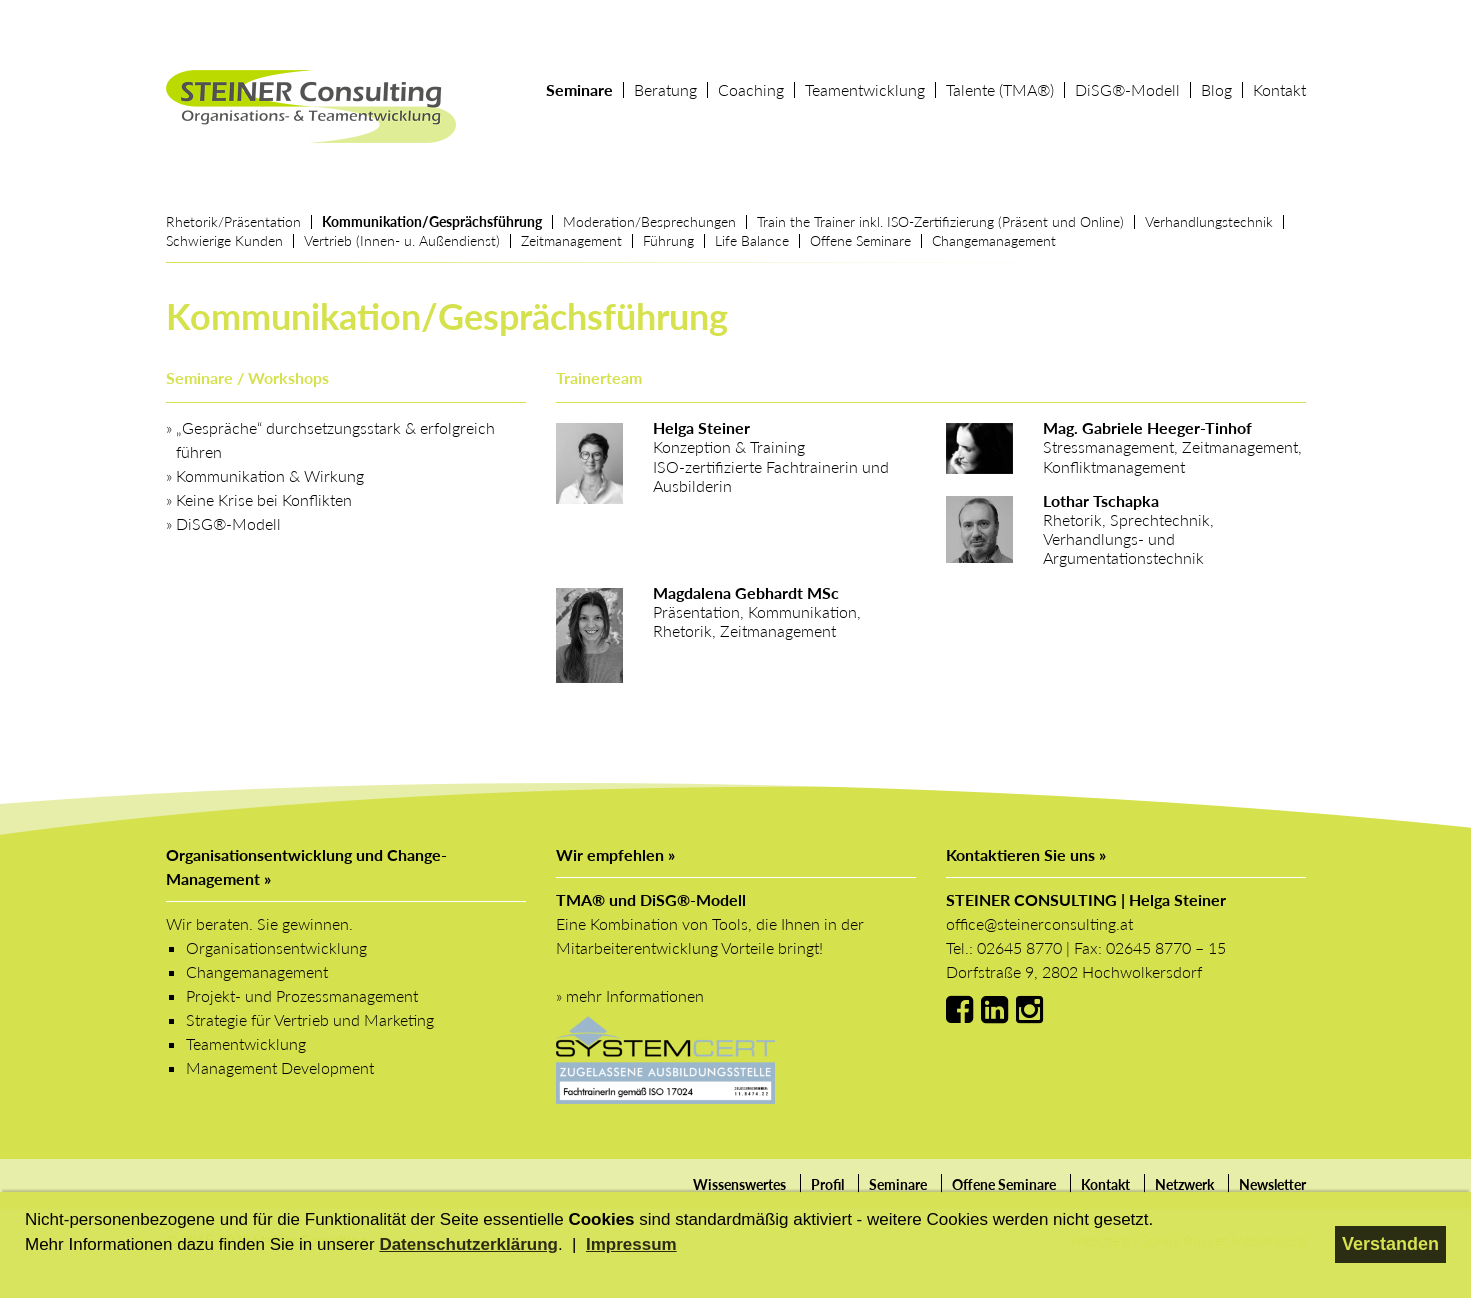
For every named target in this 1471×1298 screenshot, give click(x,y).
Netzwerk (1184, 1184)
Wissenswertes (739, 1184)
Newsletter (1272, 1184)
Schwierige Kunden (224, 240)
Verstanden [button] (1390, 1244)
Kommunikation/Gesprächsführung (432, 221)
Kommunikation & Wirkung (270, 475)
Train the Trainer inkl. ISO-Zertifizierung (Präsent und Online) (940, 221)
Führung (668, 240)
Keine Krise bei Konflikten (264, 499)
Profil (827, 1184)
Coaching (751, 90)
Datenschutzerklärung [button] (468, 1244)
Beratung (665, 90)
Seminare (579, 90)
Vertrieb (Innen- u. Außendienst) (402, 240)
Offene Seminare (860, 240)
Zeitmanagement (571, 240)
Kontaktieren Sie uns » (1026, 854)
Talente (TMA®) (1000, 90)
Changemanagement (994, 240)
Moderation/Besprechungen (649, 221)
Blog (1216, 90)
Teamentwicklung (865, 90)
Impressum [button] (631, 1244)
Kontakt (1279, 90)
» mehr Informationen (630, 995)
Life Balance (752, 240)
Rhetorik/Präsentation (233, 221)
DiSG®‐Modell (1127, 90)
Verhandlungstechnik (1209, 221)
